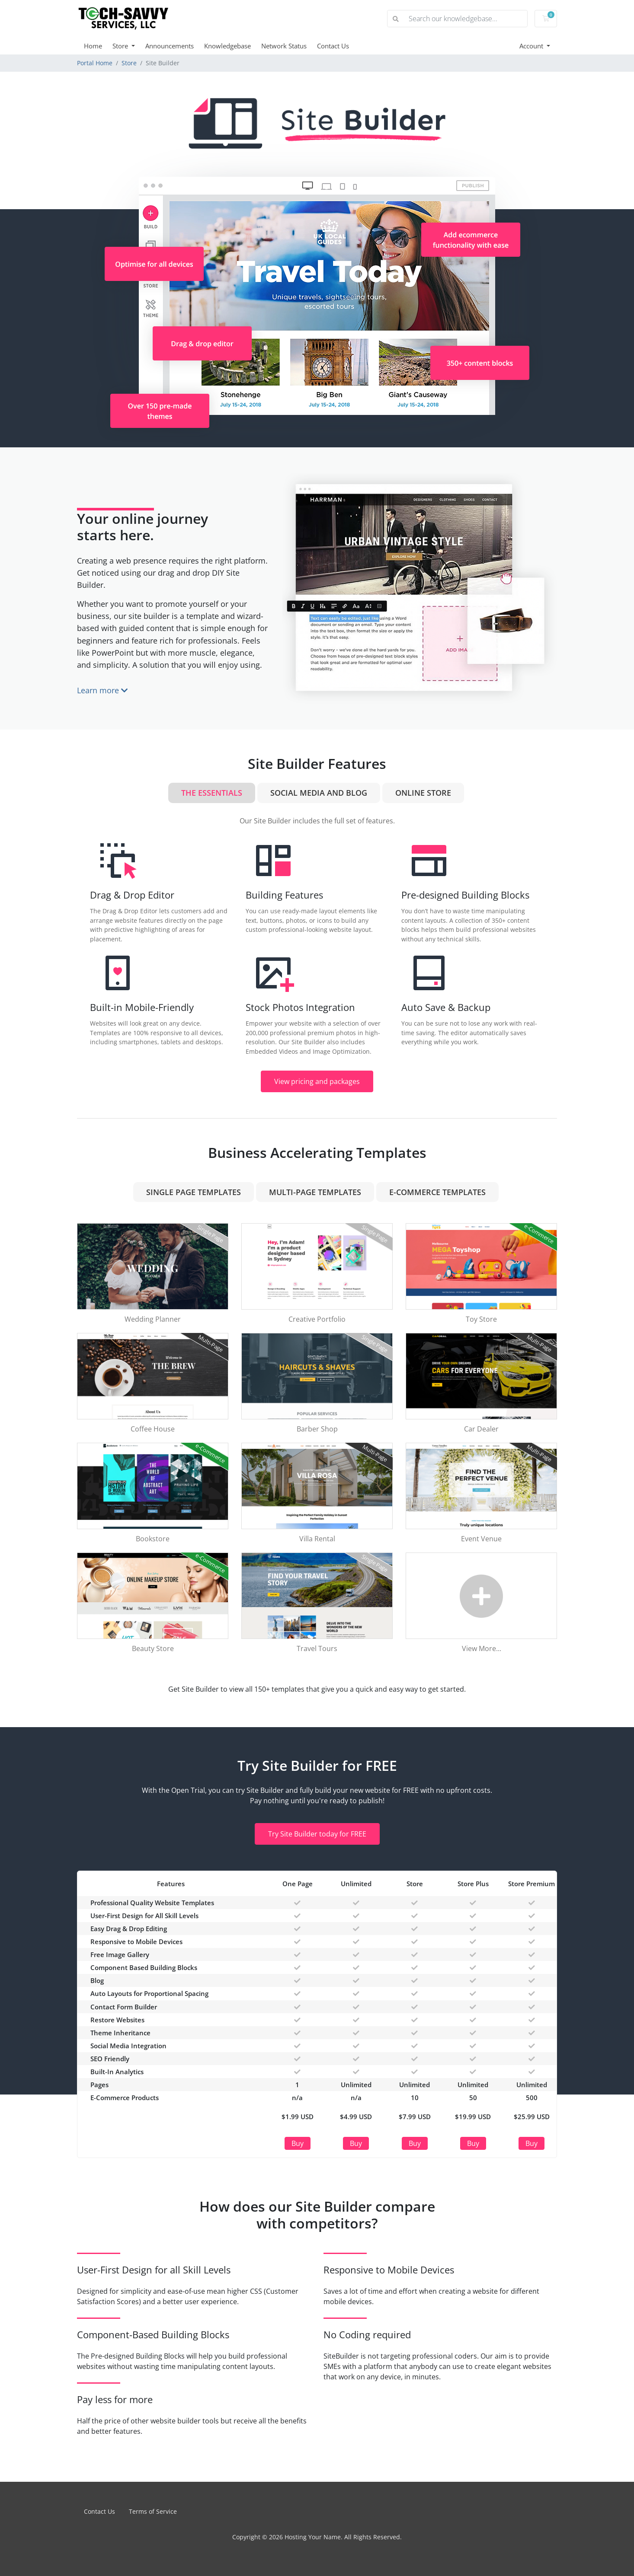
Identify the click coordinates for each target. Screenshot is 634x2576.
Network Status (284, 45)
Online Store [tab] (423, 792)
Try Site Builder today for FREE (317, 1834)
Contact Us (333, 45)
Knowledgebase (227, 45)
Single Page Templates (193, 1192)
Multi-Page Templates (315, 1192)
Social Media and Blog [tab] (318, 792)
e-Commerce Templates (437, 1192)
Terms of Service (153, 2511)
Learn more (102, 690)
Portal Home (94, 63)
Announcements (169, 45)
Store (121, 45)
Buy (297, 2143)
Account (532, 45)
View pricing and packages (317, 1081)
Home (93, 45)
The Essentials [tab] (211, 792)
